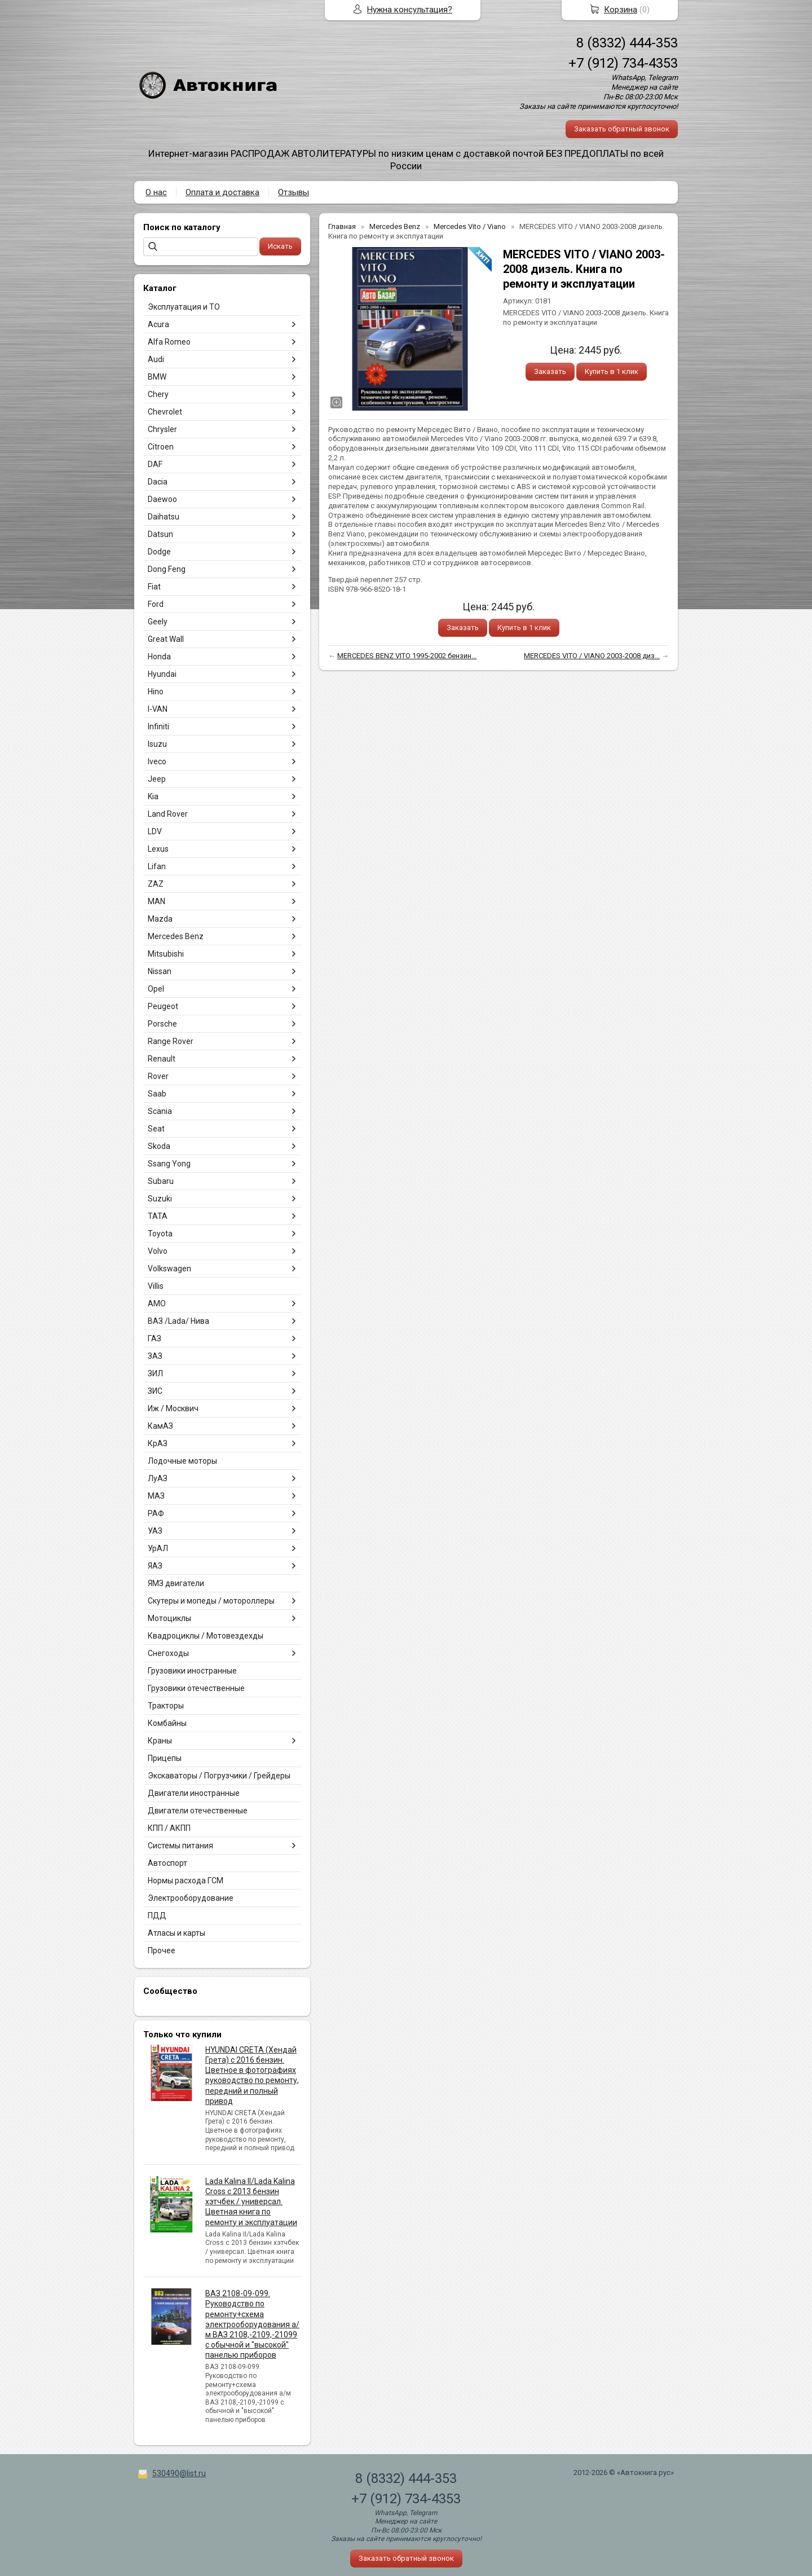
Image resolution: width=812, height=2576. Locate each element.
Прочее (161, 1950)
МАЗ (156, 1495)
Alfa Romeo (169, 341)
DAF (155, 464)
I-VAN (157, 709)
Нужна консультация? (409, 10)
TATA (157, 1216)
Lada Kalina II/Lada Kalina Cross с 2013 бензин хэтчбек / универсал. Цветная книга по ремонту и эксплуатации (251, 2202)
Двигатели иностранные (194, 1793)
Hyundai (162, 674)
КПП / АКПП (169, 1828)
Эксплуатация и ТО (184, 306)
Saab (157, 1093)
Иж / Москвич (173, 1408)
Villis (156, 1286)
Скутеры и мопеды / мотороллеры (211, 1600)
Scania (160, 1111)
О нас (156, 192)
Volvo (157, 1251)
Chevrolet (165, 411)
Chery (158, 394)
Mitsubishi (166, 953)
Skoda (159, 1146)
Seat (156, 1128)
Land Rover (168, 813)
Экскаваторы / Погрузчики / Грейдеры (219, 1775)
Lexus (158, 848)
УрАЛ (158, 1548)
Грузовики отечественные (196, 1688)
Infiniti (158, 726)
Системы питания (180, 1845)
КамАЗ (160, 1425)
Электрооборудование (190, 1898)
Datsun (160, 534)
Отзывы (293, 192)
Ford (156, 604)
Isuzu (157, 743)
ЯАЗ (155, 1565)
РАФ (156, 1513)
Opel (156, 988)
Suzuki (160, 1198)
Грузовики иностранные (192, 1670)
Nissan (159, 971)
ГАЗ (154, 1338)
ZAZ (156, 883)
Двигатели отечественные (198, 1810)
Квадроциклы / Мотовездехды (205, 1635)
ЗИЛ (155, 1373)
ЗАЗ (155, 1355)
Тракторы (166, 1705)
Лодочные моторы (182, 1460)
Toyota (160, 1233)
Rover (158, 1076)
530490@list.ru (179, 2473)
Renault (161, 1058)
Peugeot (163, 1006)
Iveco (157, 761)
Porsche (162, 1023)
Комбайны (167, 1723)
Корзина (620, 10)
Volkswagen (169, 1268)
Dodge (159, 551)
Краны (160, 1740)
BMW (157, 376)
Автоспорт (167, 1863)
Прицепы (165, 1758)
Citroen (161, 446)
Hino (156, 691)
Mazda (160, 918)
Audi (156, 359)
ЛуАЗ (157, 1478)
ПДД (157, 1915)
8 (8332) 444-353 (627, 43)
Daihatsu (163, 516)
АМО (157, 1303)
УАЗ (155, 1530)
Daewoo (162, 499)
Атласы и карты (176, 1932)
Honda (159, 656)
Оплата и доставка (222, 192)
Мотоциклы (169, 1618)
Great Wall (166, 639)
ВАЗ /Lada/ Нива (178, 1321)
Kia (153, 796)
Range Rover (170, 1041)
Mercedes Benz (176, 936)
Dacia (157, 481)
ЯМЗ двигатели (176, 1583)
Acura (158, 324)
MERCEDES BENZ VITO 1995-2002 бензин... (406, 655)
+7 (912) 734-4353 (623, 63)
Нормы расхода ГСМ (185, 1880)
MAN (156, 901)
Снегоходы (168, 1653)
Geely (157, 621)
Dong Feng (167, 569)
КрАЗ (157, 1443)
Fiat (154, 586)
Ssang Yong (169, 1163)
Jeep (157, 778)
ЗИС (155, 1390)
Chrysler (162, 429)
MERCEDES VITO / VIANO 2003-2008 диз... (592, 655)
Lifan (157, 866)
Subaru (161, 1181)
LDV (155, 831)
